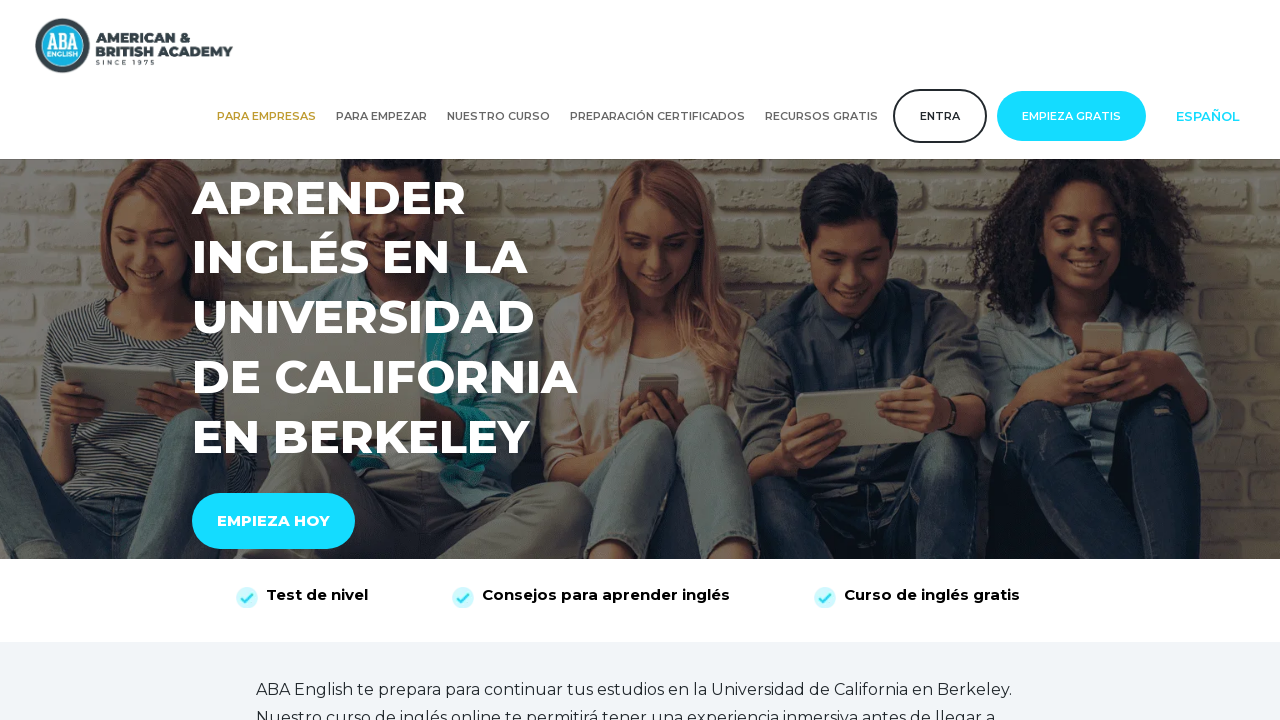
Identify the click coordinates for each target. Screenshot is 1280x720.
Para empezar (381, 116)
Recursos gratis (821, 116)
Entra (940, 116)
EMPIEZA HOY (273, 520)
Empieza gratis (1071, 116)
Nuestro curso (498, 116)
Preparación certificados (657, 116)
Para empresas (266, 116)
